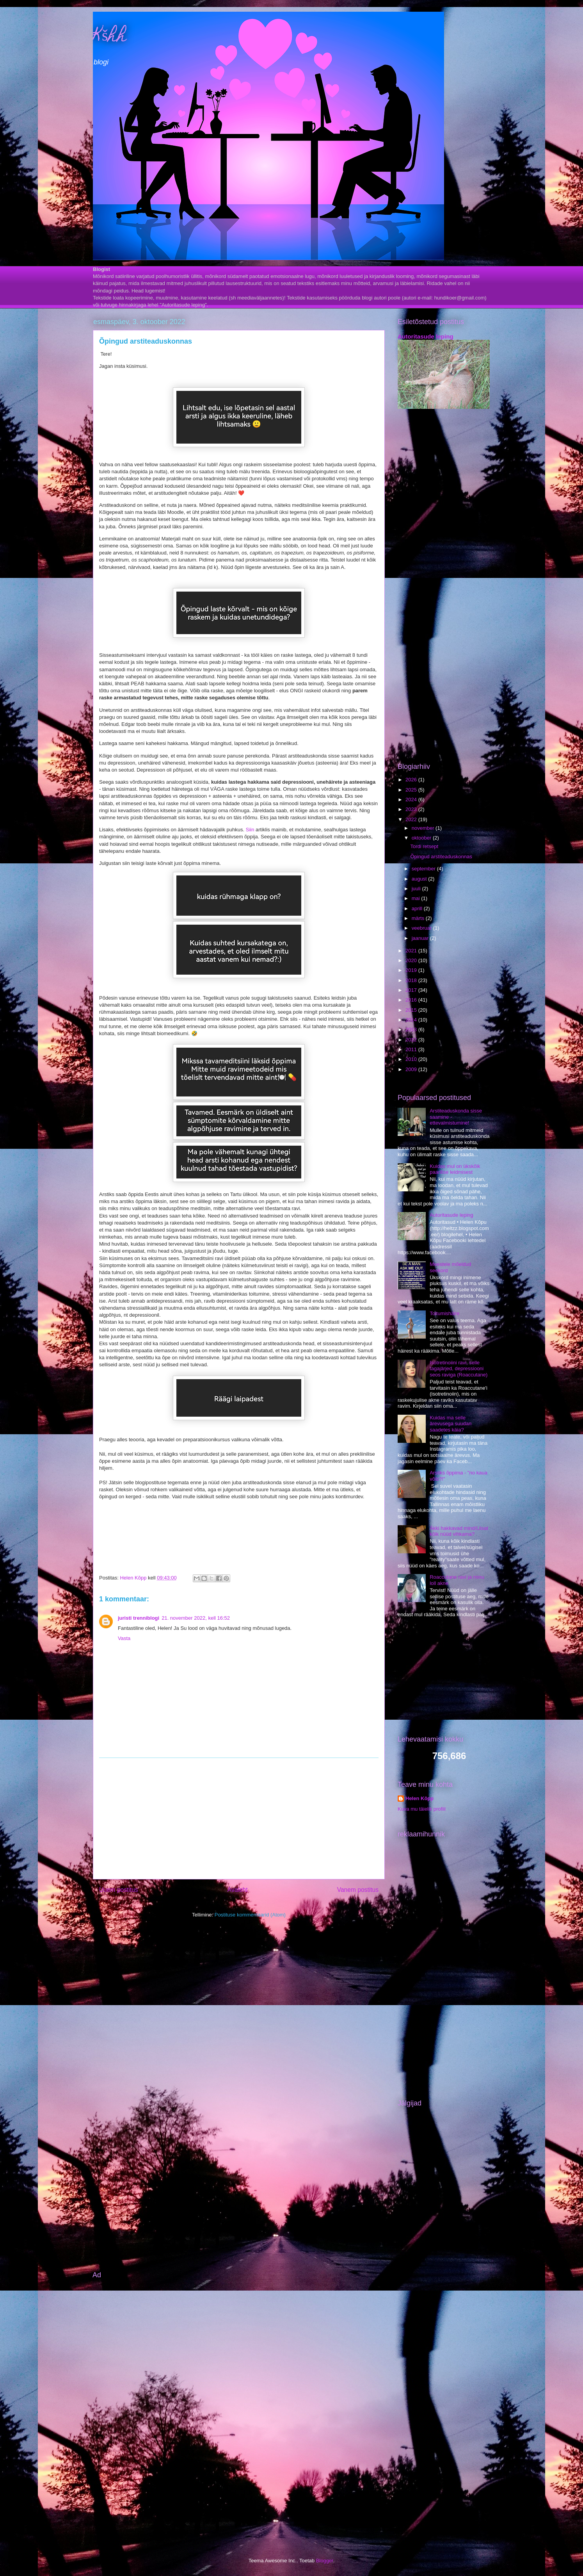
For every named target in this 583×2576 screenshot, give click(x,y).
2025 (411, 790)
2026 (411, 780)
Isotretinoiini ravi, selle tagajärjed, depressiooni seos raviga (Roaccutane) (458, 1369)
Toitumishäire (445, 1313)
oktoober (422, 838)
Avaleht (238, 1889)
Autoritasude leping (425, 336)
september (424, 869)
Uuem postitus (118, 1889)
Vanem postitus (358, 1889)
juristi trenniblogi (138, 1618)
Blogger (324, 2561)
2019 (411, 970)
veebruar (422, 928)
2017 (411, 990)
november (423, 828)
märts (419, 918)
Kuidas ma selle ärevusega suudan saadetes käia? (450, 1424)
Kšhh (110, 37)
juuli (417, 888)
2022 (411, 819)
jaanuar (421, 938)
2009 (411, 1069)
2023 (411, 809)
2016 (411, 1000)
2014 (411, 1020)
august (420, 879)
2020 (411, 960)
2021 (411, 951)
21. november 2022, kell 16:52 (196, 1618)
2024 (411, 799)
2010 (411, 1059)
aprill (418, 908)
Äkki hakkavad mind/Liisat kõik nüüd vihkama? (459, 1531)
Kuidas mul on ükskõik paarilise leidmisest (455, 1169)
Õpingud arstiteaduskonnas (441, 856)
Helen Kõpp (419, 1798)
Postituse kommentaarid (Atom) (250, 1915)
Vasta (124, 1638)
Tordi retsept (424, 846)
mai (416, 898)
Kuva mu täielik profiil (422, 1809)
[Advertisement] (239, 1818)
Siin (250, 830)
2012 (411, 1040)
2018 (411, 980)
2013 (411, 1029)
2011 (411, 1049)
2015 (411, 1010)
